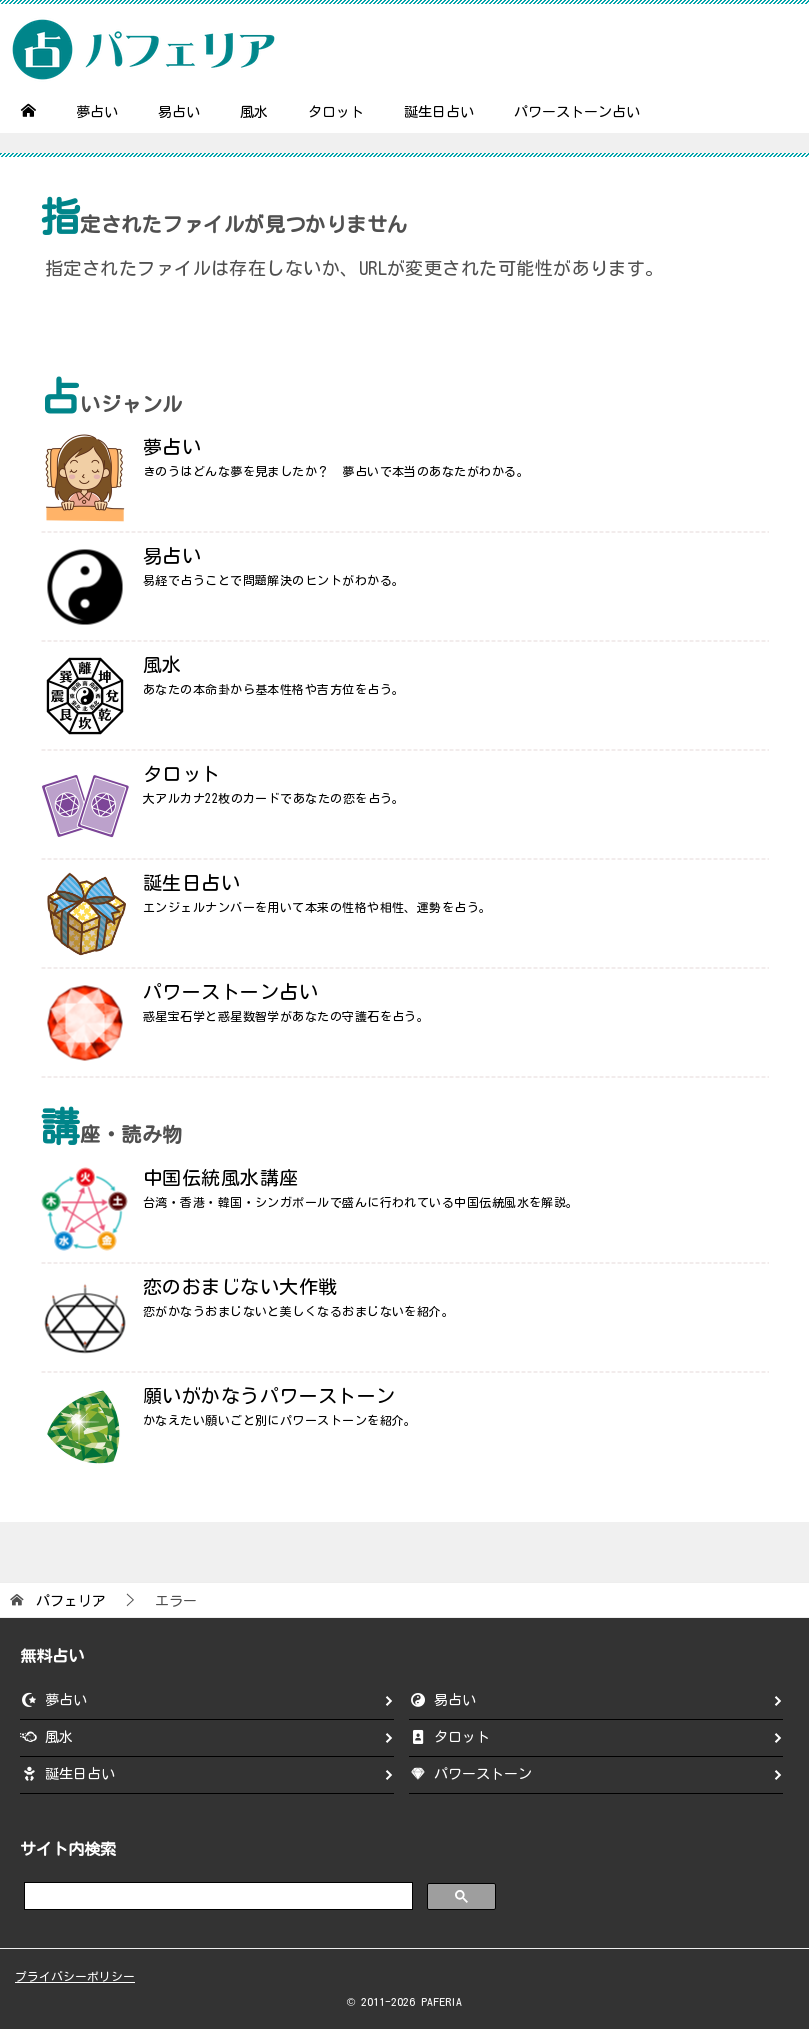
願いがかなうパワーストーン (269, 1395)
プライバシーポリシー (75, 1976)
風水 (254, 112)
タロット (336, 112)
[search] (216, 1894)
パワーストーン (483, 1774)
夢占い (97, 112)
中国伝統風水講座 (221, 1177)
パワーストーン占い (577, 112)
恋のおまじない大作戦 (240, 1286)
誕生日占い (439, 112)
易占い (179, 112)
